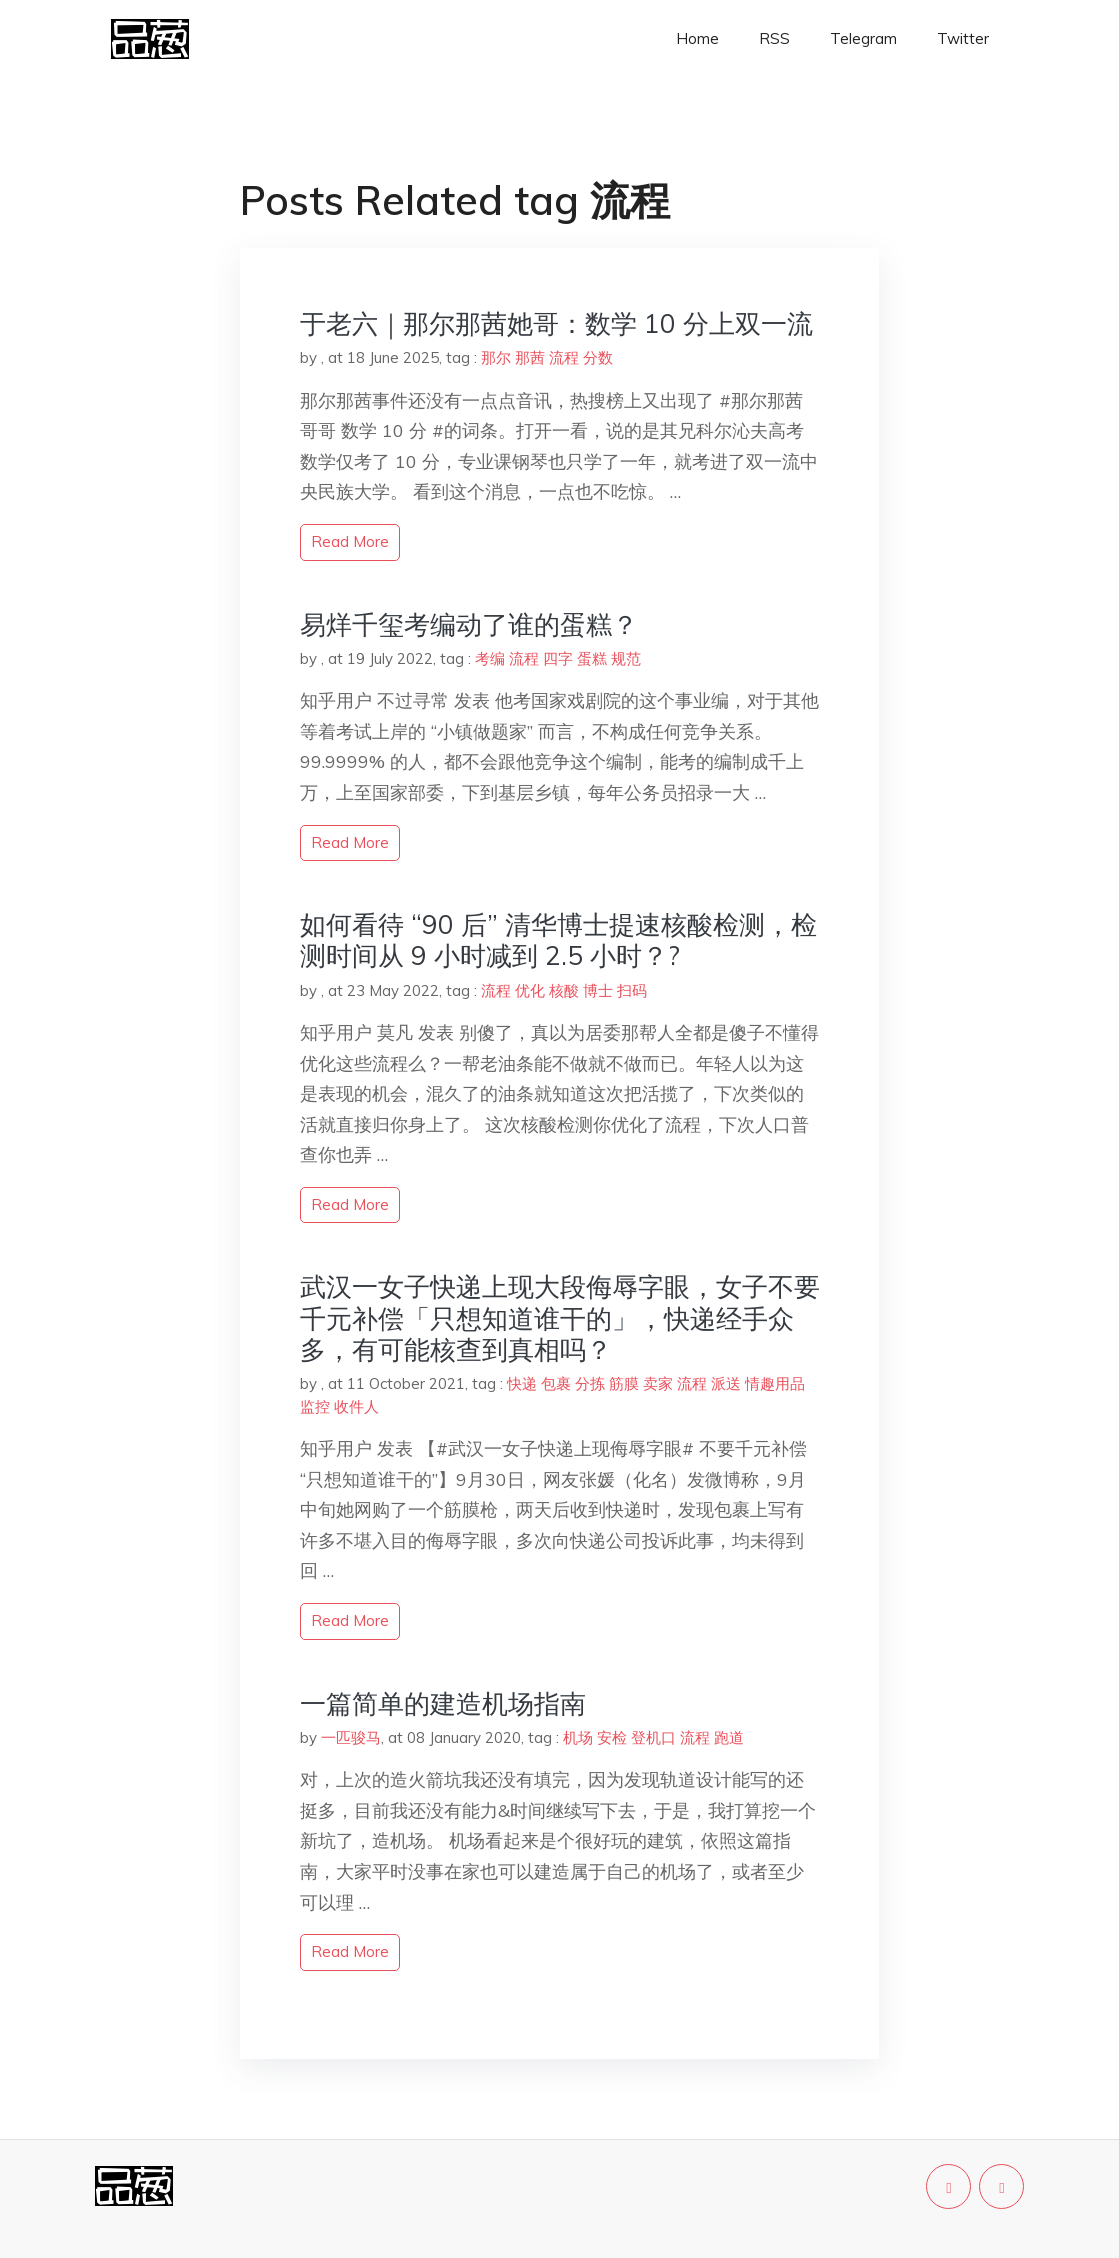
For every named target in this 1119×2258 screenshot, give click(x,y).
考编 (490, 658)
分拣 (590, 1383)
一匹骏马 (351, 1737)
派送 (726, 1383)
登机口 (653, 1737)
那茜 (530, 357)
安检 (612, 1737)
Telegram (863, 38)
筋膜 (624, 1383)
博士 (598, 990)
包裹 (556, 1383)
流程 (564, 357)
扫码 (632, 990)
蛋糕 (592, 658)
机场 (578, 1737)
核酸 (564, 990)
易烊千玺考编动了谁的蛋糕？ (469, 624)
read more (350, 541)
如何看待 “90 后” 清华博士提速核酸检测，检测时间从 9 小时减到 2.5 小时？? (558, 940)
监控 (315, 1406)
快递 (522, 1383)
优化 (530, 990)
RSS (774, 38)
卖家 (658, 1383)
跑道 (729, 1737)
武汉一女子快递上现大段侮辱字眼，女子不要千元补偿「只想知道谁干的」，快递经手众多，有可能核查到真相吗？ (560, 1317)
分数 (598, 357)
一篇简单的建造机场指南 (443, 1703)
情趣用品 (775, 1383)
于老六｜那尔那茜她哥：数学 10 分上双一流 (556, 323)
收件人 (356, 1406)
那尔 (496, 357)
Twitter (963, 38)
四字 (558, 658)
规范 (626, 658)
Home (697, 38)
